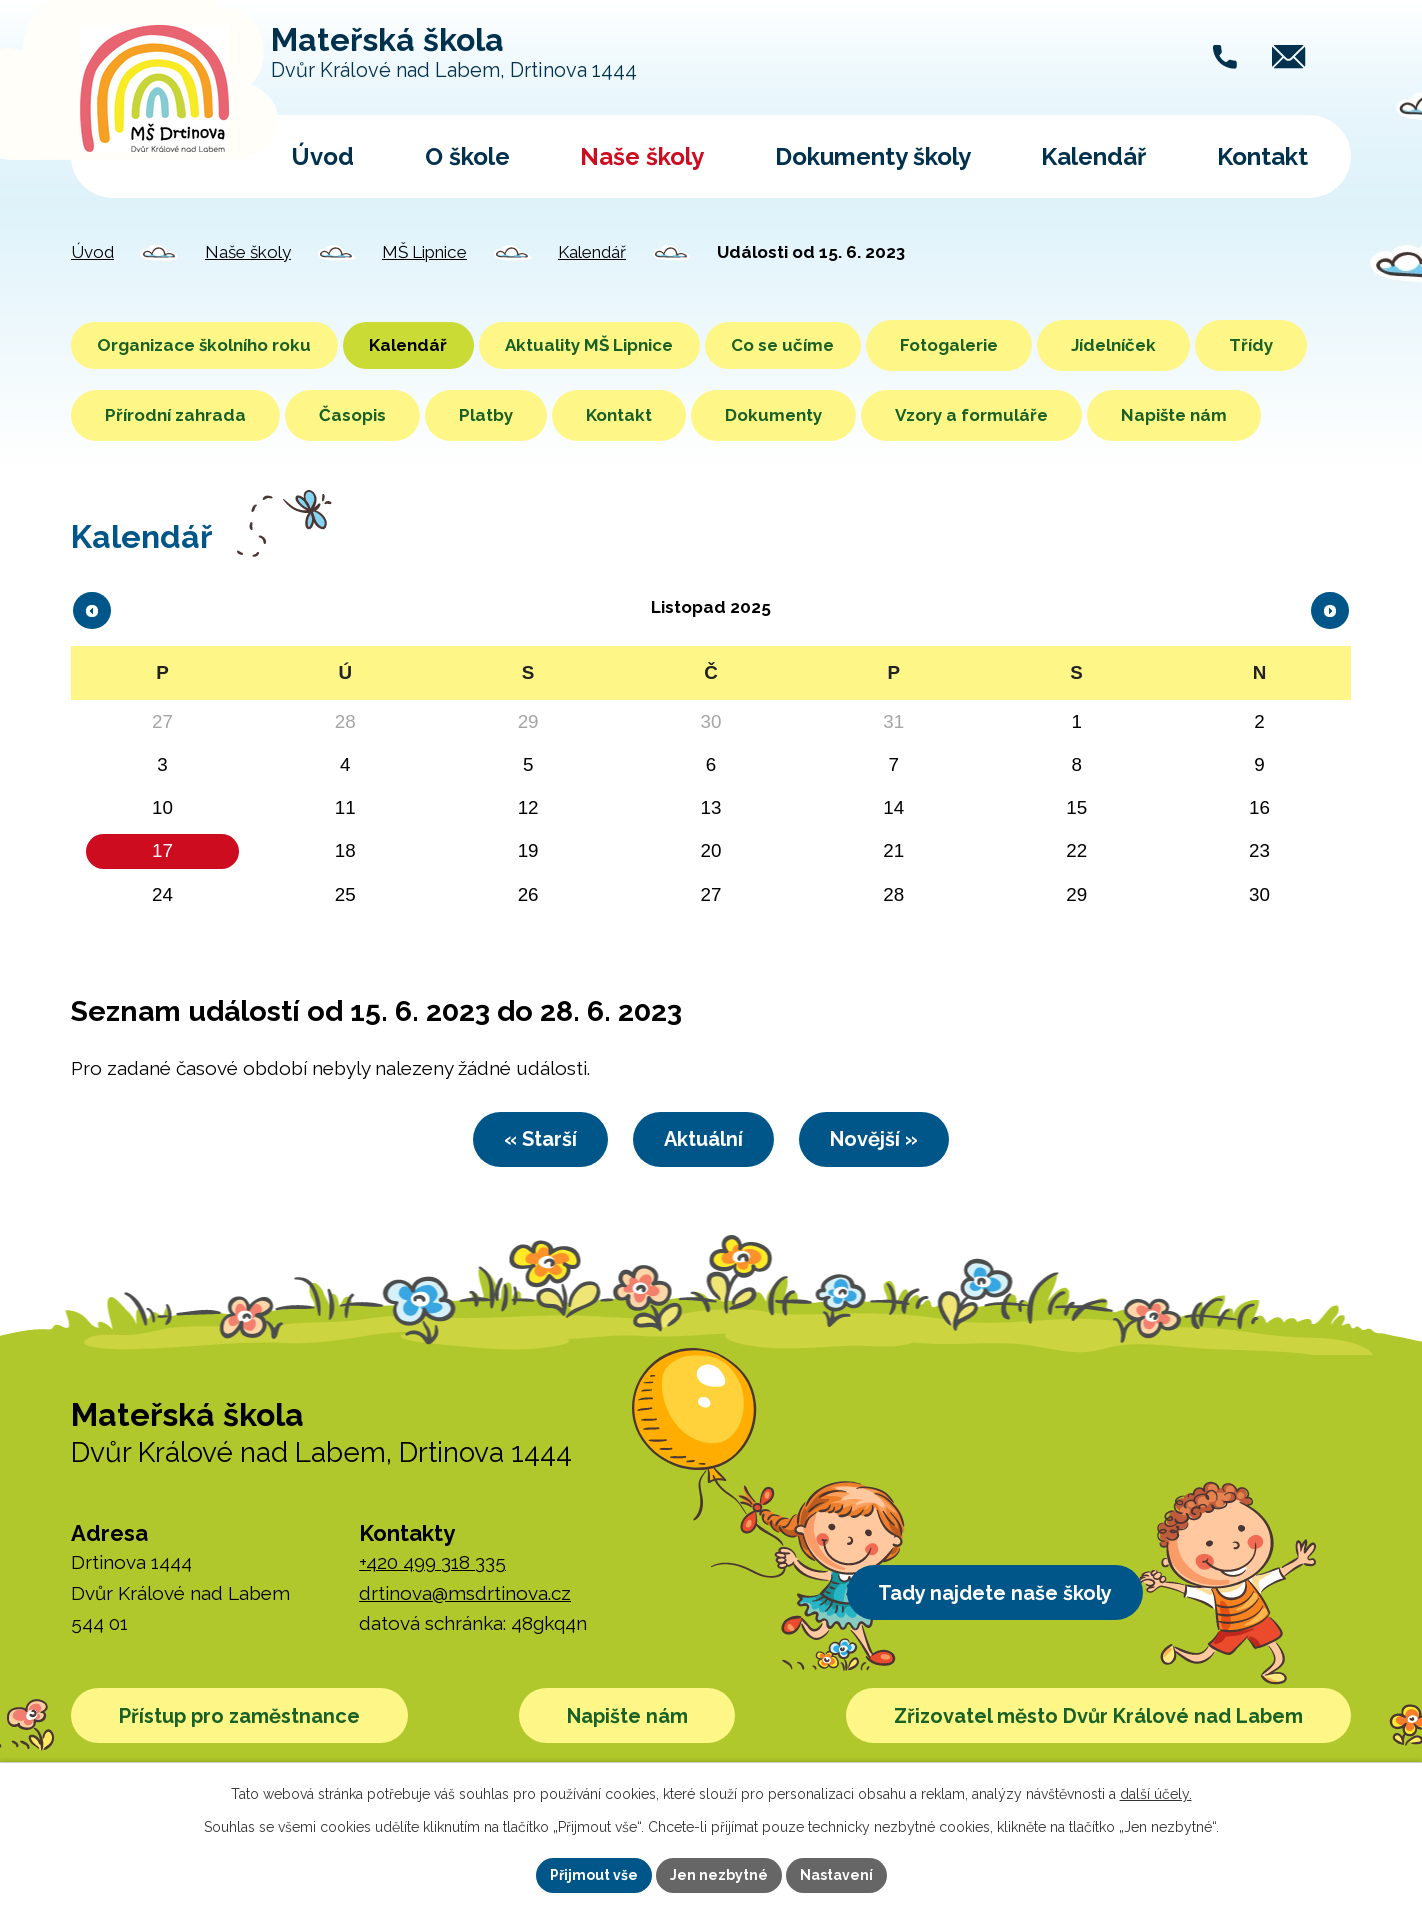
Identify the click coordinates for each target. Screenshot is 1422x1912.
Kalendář (1093, 156)
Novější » (892, 1212)
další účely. (1156, 1794)
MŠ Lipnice (424, 252)
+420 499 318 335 (432, 1637)
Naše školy (642, 156)
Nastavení (836, 1875)
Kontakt (1262, 156)
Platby (603, 415)
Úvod (322, 156)
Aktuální (703, 1212)
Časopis (469, 415)
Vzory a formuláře (1088, 415)
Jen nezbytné (719, 1875)
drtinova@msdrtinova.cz (465, 1667)
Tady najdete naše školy (1004, 1669)
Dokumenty (890, 415)
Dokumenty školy (873, 156)
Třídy (127, 415)
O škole (467, 156)
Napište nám (158, 485)
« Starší (522, 1212)
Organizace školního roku (212, 345)
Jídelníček (1173, 345)
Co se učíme (835, 345)
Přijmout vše (594, 1875)
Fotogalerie (1009, 345)
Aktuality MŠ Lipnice (627, 345)
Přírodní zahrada (292, 415)
